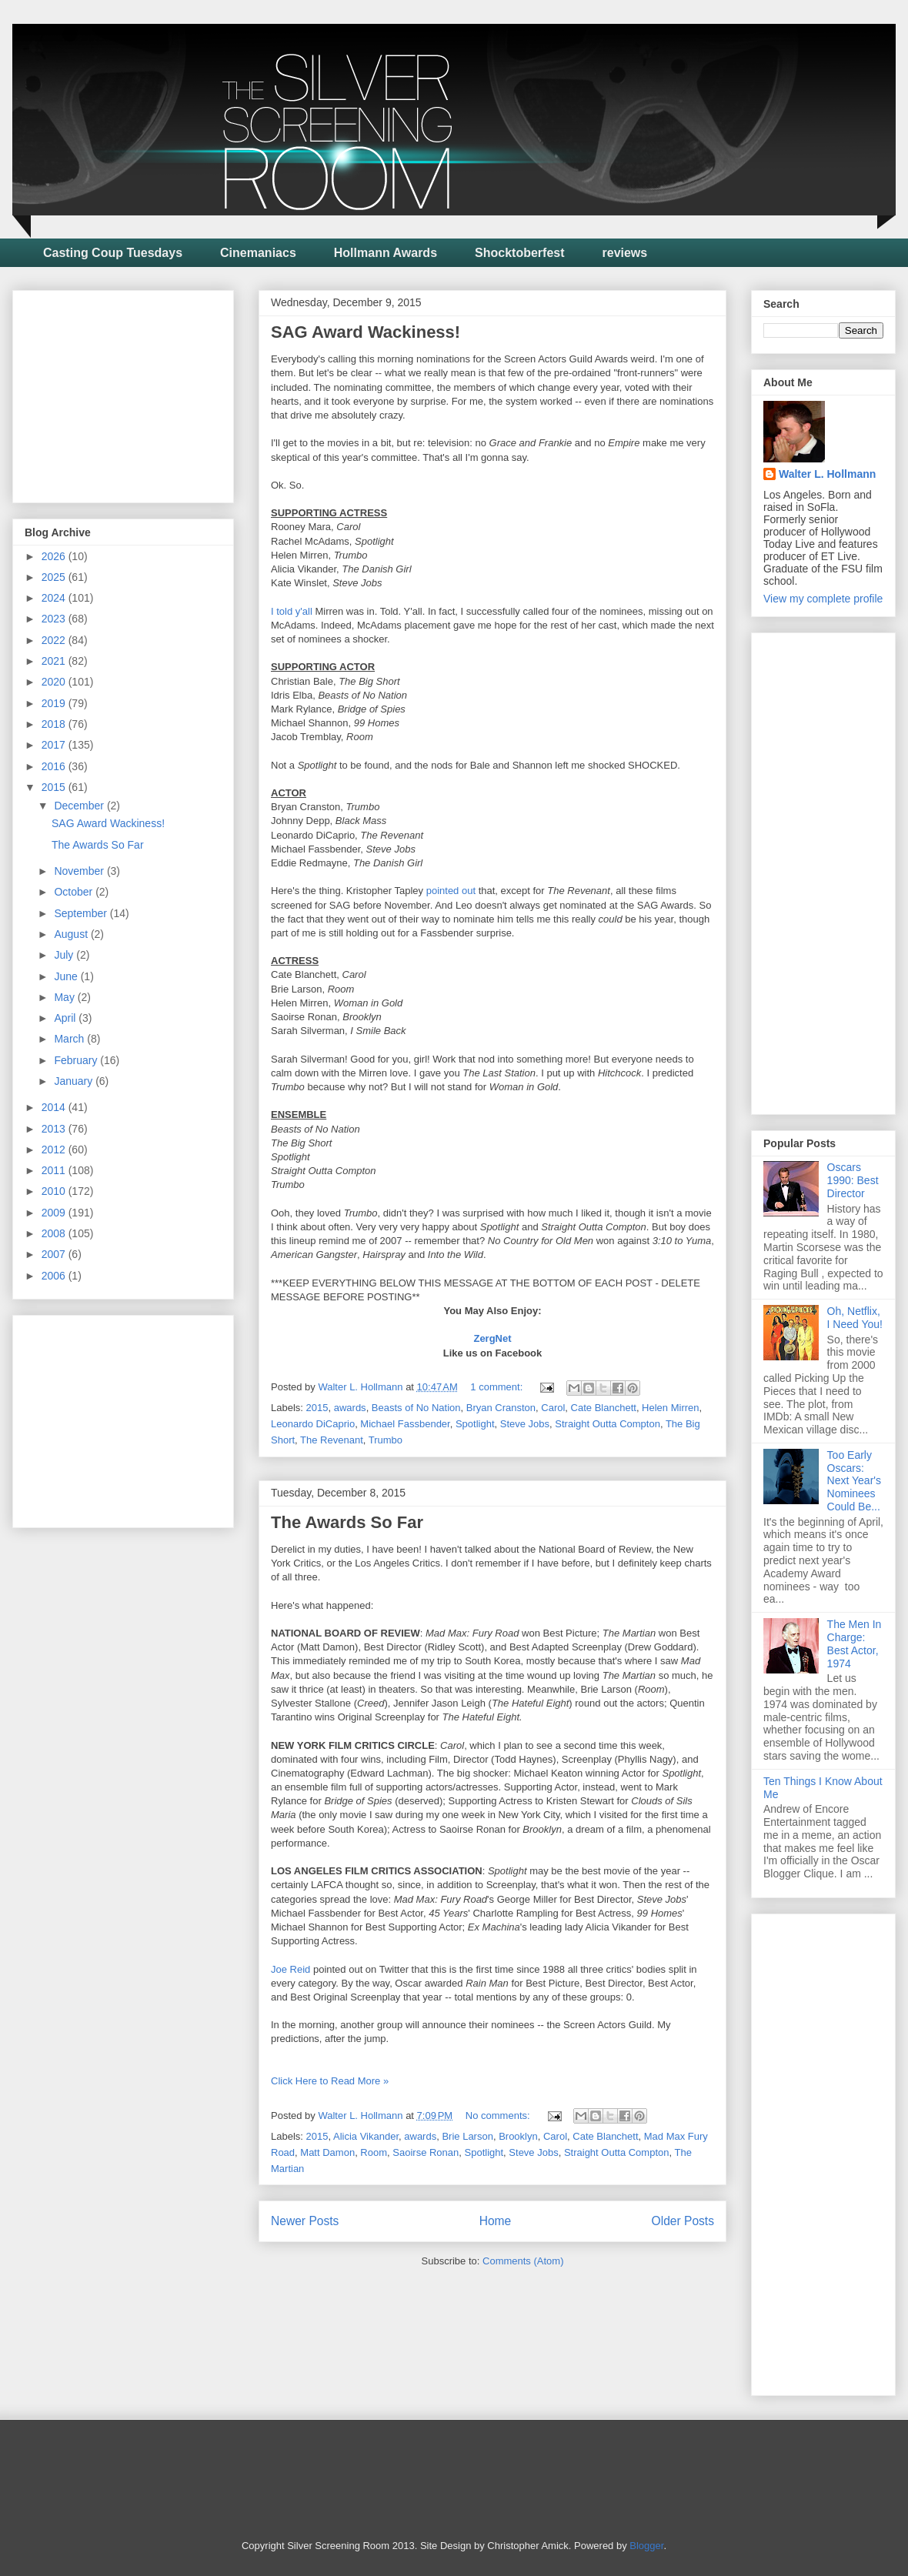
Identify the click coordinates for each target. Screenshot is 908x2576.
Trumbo (385, 1440)
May (65, 997)
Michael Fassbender (404, 1424)
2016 (55, 766)
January (74, 1081)
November (80, 871)
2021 (55, 661)
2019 (55, 703)
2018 (55, 724)
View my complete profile (823, 598)
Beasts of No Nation (416, 1407)
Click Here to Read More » (330, 2081)
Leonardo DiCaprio (313, 1424)
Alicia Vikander (366, 2136)
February (77, 1060)
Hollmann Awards (385, 252)
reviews (625, 252)
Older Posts (683, 2220)
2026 (55, 556)
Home (495, 2220)
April (66, 1018)
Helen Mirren (670, 1407)
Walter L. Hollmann (827, 474)
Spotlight (475, 1424)
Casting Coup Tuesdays (112, 252)
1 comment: (498, 1387)
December (80, 805)
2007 (55, 1254)
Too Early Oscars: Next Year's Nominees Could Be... (854, 1481)
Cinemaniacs (258, 252)
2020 (55, 682)
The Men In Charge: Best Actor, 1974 (854, 1643)
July (65, 955)
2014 (55, 1107)
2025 (55, 577)
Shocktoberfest (519, 252)
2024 (55, 598)
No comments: (499, 2115)
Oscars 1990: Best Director (853, 1180)
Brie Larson (467, 2136)
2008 (55, 1233)
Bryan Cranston (501, 1407)
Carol (553, 1407)
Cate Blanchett (603, 1407)
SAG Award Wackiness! (365, 332)
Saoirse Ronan (425, 2152)
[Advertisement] (140, 392)
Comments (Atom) (522, 2261)
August (72, 934)
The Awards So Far (347, 1522)
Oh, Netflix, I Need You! (855, 1317)
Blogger (646, 2545)
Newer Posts (305, 2220)
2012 (55, 1149)
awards (350, 1407)
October (74, 892)
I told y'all (291, 611)
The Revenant (331, 1440)
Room (373, 2152)
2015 (317, 1407)
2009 (55, 1212)
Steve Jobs (524, 1424)
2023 (55, 618)
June (67, 976)
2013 (55, 1129)
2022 (55, 640)
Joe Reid (290, 1969)
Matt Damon (327, 2152)
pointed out (451, 890)
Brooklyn (518, 2136)
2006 (55, 1276)
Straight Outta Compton (607, 1424)
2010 (55, 1191)
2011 (55, 1170)
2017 (55, 745)
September (81, 913)
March (70, 1039)
